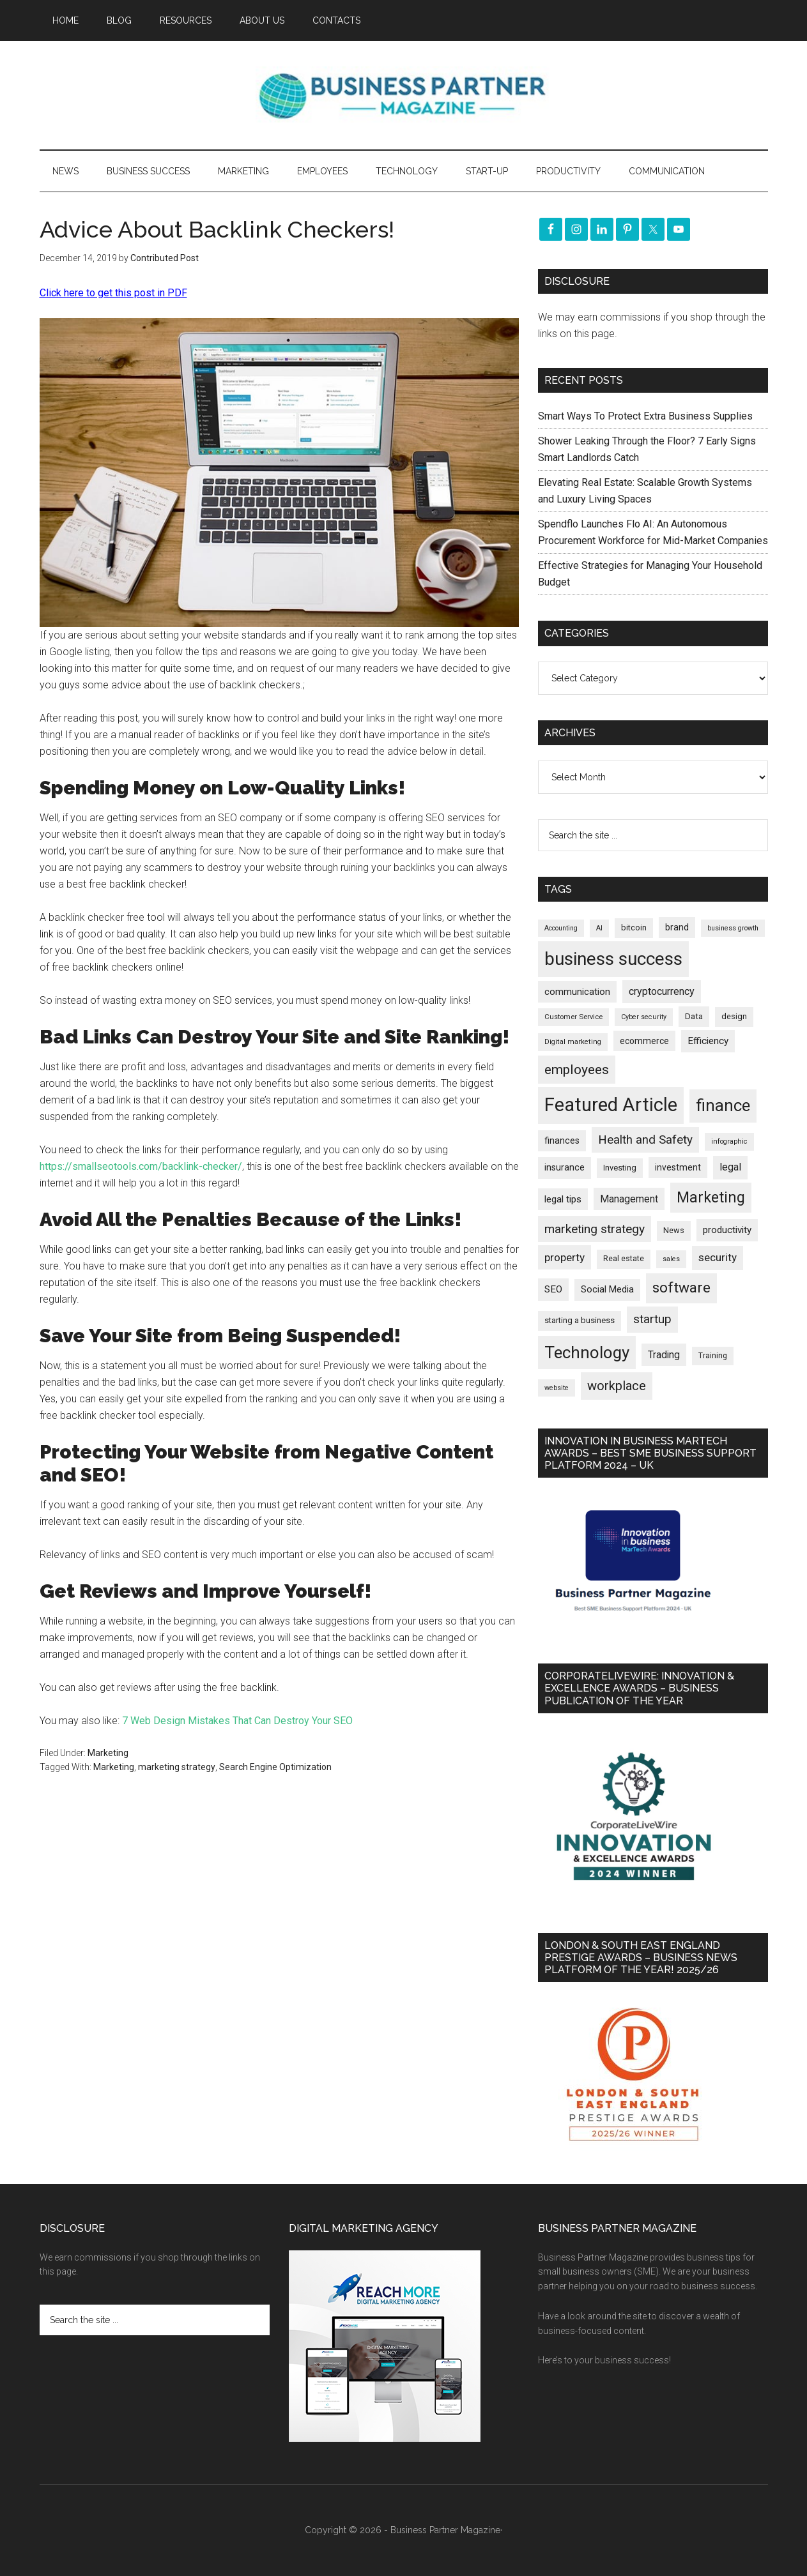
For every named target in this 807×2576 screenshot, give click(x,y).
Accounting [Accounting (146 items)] (561, 928)
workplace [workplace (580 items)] (616, 1385)
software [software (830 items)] (681, 1287)
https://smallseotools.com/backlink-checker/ (141, 1166)
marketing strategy (176, 1767)
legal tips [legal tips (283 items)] (562, 1199)
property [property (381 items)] (564, 1257)
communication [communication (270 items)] (577, 991)
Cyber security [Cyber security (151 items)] (643, 1017)
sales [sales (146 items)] (671, 1259)
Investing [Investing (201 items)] (619, 1167)
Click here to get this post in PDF (113, 293)
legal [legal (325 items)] (730, 1167)
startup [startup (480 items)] (652, 1319)
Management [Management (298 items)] (629, 1199)
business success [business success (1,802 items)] (613, 958)
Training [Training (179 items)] (712, 1355)
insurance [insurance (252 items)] (564, 1167)
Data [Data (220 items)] (694, 1016)
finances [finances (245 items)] (562, 1140)
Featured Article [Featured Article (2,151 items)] (610, 1105)
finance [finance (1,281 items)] (723, 1105)
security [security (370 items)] (717, 1257)
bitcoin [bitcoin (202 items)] (634, 927)
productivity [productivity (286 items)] (727, 1230)
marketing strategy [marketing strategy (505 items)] (594, 1229)
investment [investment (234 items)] (678, 1167)
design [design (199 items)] (734, 1016)
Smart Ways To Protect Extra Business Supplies (645, 416)
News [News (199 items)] (673, 1230)
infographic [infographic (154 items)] (729, 1141)
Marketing (108, 1753)
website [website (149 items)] (556, 1388)
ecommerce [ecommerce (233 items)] (644, 1041)
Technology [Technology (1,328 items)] (586, 1352)
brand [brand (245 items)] (677, 927)
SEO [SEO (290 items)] (553, 1289)
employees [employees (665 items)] (576, 1069)
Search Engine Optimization (275, 1767)
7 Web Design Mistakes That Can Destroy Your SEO (237, 1721)
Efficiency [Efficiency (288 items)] (708, 1041)
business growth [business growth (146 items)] (732, 928)
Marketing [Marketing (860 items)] (711, 1197)
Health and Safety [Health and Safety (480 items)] (645, 1139)
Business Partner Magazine (404, 95)
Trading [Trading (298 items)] (664, 1355)
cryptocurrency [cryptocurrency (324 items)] (662, 991)
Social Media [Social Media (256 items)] (607, 1289)
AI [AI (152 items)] (599, 928)
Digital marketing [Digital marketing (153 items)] (572, 1042)
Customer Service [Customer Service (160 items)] (573, 1017)
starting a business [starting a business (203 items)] (579, 1320)
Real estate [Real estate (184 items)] (623, 1258)
